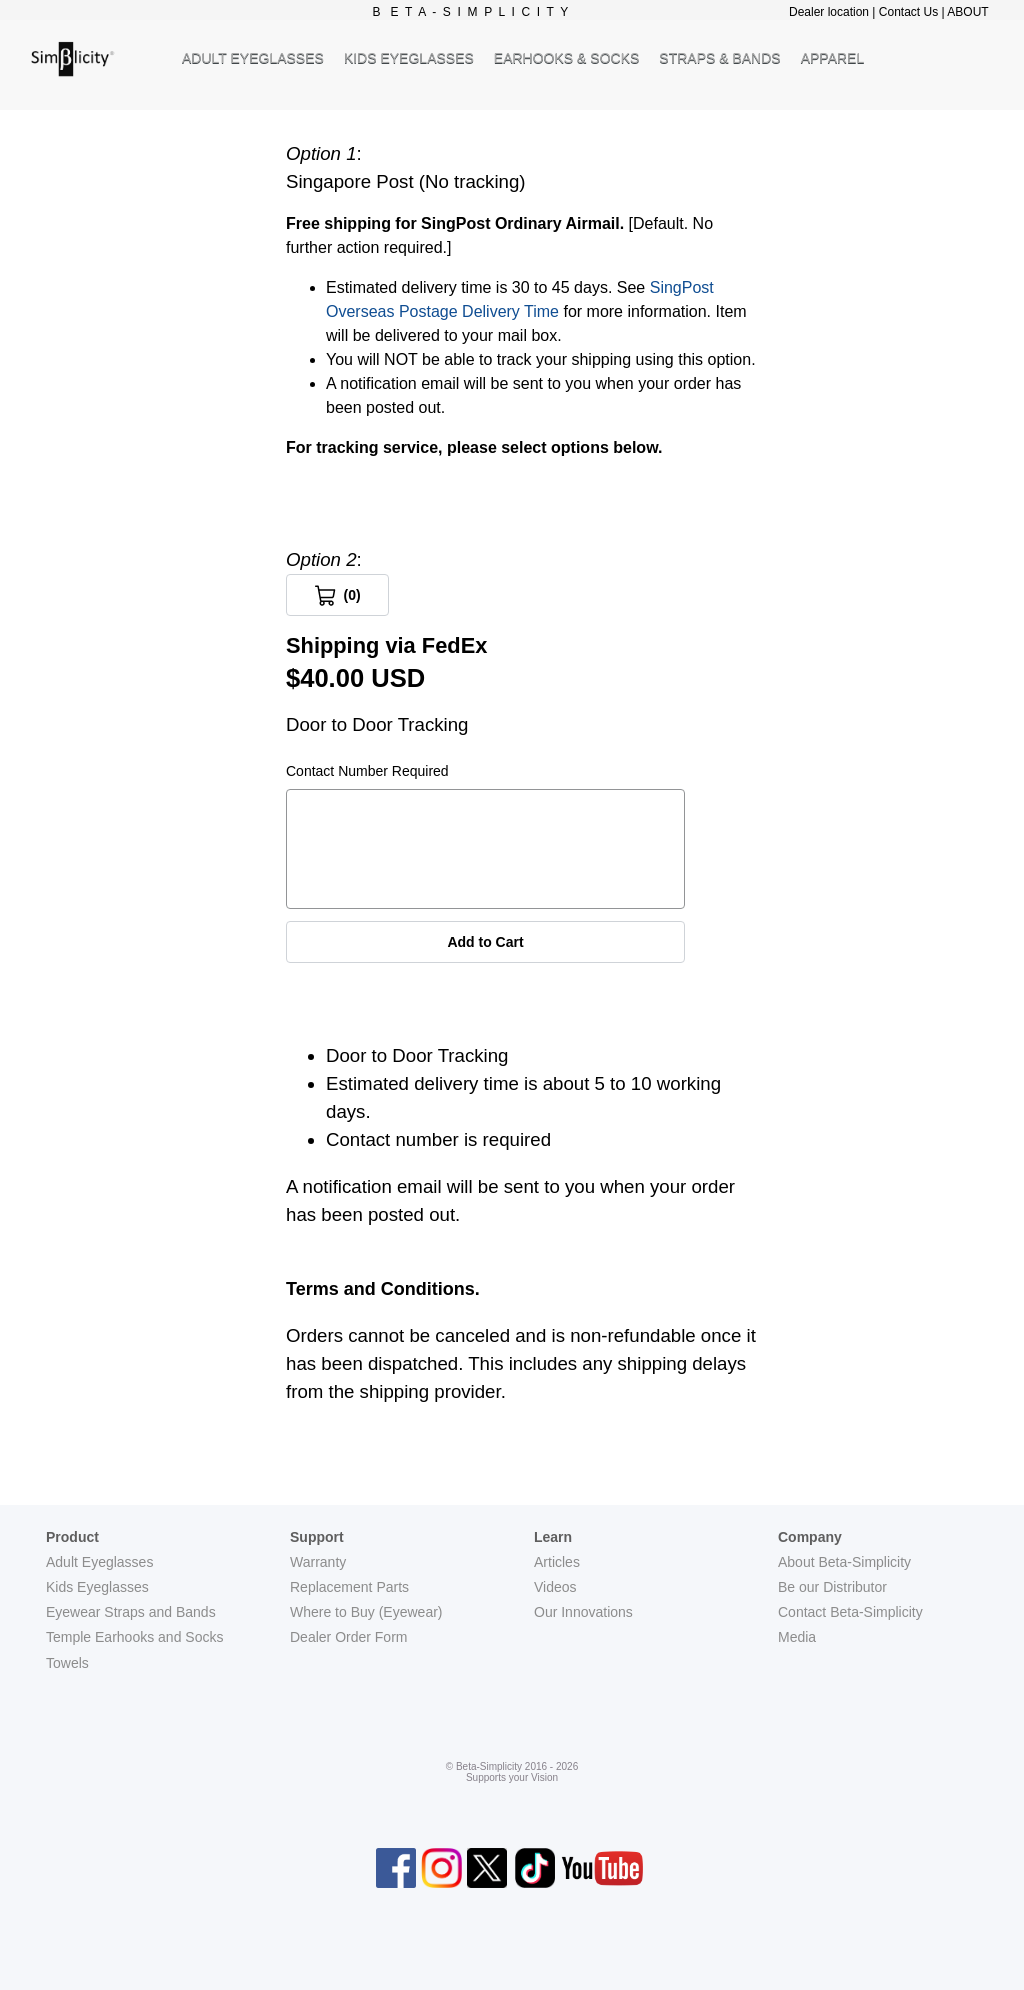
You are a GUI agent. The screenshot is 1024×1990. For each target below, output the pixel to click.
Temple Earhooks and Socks (134, 1637)
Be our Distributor (832, 1587)
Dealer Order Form (348, 1637)
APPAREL (833, 58)
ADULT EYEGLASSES (253, 58)
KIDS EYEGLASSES (409, 58)
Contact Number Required (367, 771)
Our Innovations (583, 1612)
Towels (67, 1663)
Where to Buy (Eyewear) (366, 1612)
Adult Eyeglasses (99, 1562)
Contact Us (908, 12)
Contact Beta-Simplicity (850, 1612)
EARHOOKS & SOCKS (566, 58)
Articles (557, 1562)
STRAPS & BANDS (719, 58)
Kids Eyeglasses (97, 1587)
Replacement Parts (349, 1587)
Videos (555, 1587)
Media (797, 1637)
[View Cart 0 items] (337, 595)
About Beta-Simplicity (844, 1562)
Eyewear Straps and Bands (131, 1612)
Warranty (318, 1562)
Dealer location (829, 12)
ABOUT (967, 12)
